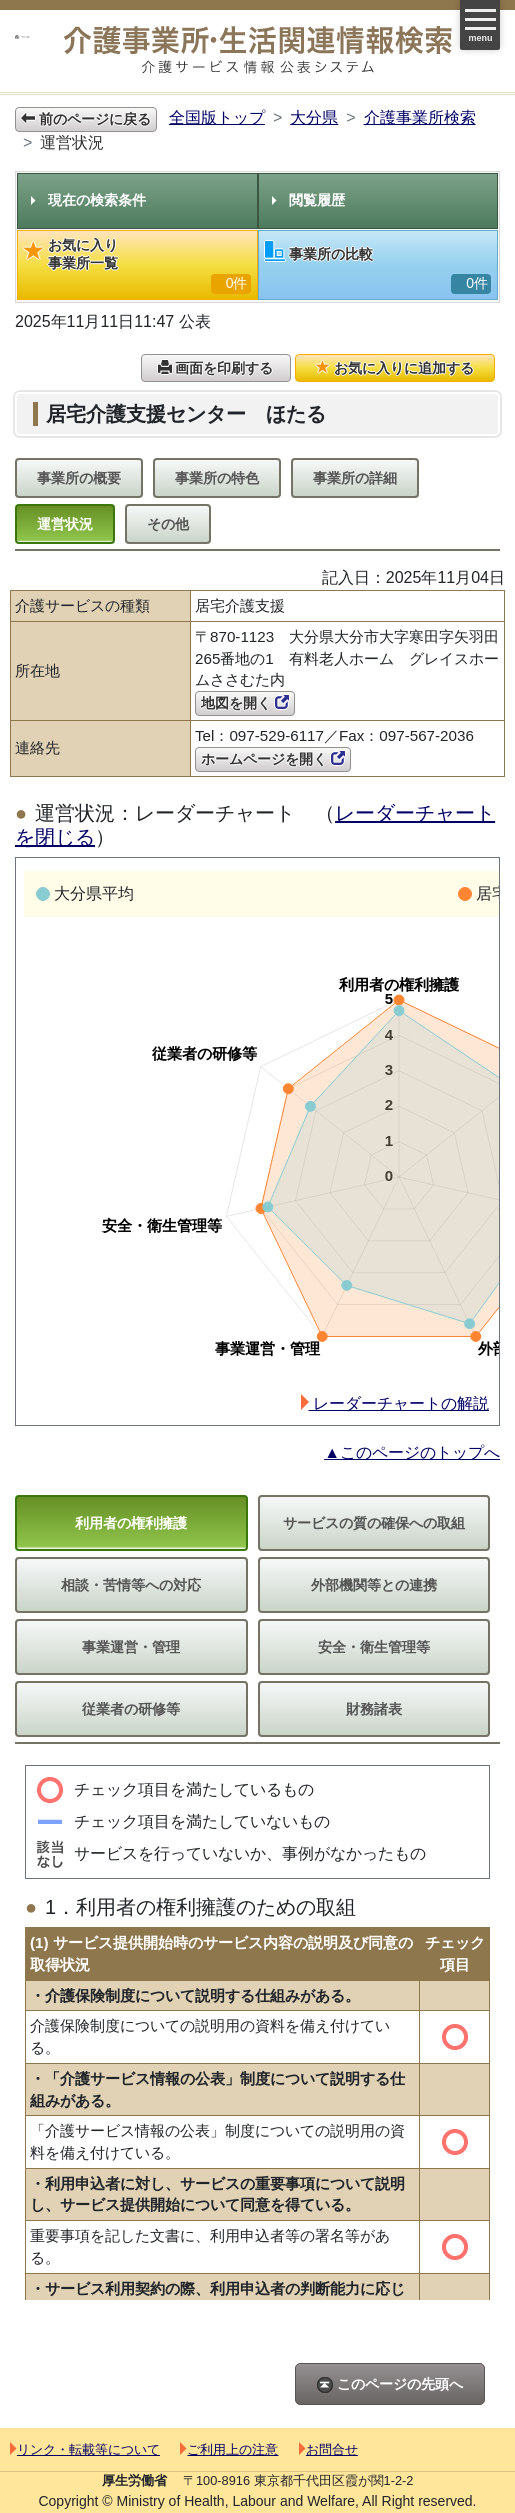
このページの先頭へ (390, 2384)
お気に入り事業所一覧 (137, 265)
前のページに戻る (86, 119)
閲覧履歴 (308, 200)
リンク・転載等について (85, 2449)
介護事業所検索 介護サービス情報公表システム (258, 50)
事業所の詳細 (355, 478)
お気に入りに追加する (395, 368)
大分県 (314, 117)
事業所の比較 (378, 267)
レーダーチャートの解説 (395, 1403)
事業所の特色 (217, 478)
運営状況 (65, 524)
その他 (168, 524)
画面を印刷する (216, 368)
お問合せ (328, 2449)
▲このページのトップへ (412, 1452)
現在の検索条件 (88, 200)
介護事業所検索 (420, 117)
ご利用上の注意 (229, 2449)
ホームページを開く (273, 759)
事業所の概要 (79, 478)
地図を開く (245, 703)
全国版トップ (217, 117)
